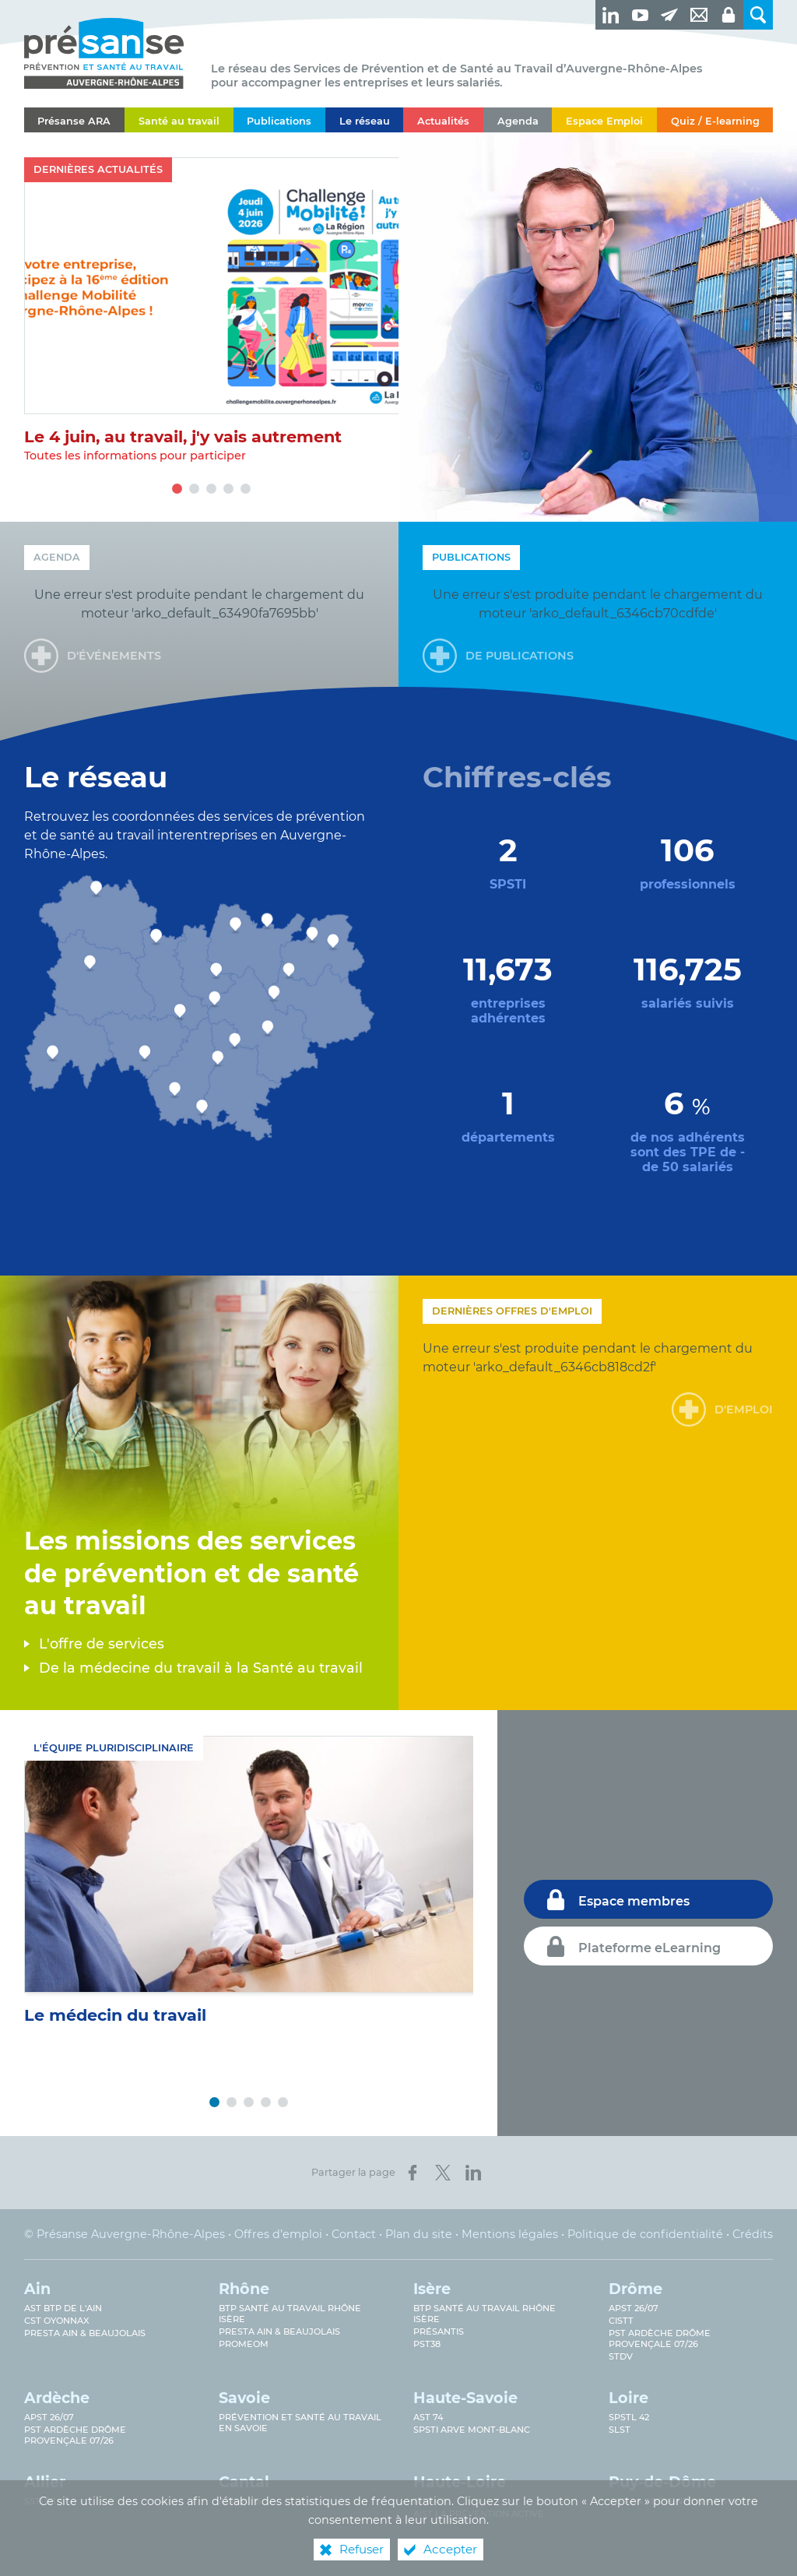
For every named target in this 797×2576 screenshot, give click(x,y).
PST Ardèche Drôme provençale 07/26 (660, 2338)
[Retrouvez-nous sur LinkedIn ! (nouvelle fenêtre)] (610, 15)
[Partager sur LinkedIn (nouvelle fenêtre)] (473, 2172)
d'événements (114, 656)
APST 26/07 (633, 2308)
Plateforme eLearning (649, 1948)
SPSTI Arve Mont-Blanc (471, 2429)
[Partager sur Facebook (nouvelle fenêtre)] (412, 2172)
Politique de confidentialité (645, 2234)
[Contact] (699, 15)
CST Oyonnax (57, 2320)
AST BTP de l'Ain (63, 2308)
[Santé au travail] (179, 119)
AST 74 (428, 2417)
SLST (619, 2429)
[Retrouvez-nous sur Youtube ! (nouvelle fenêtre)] (640, 15)
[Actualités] (443, 119)
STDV (621, 2356)
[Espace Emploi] (604, 119)
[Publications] (279, 119)
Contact (354, 2234)
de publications (519, 656)
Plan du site (418, 2234)
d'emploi (743, 1409)
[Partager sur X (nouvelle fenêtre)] (443, 2172)
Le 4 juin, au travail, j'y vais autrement (183, 436)
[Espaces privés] (728, 15)
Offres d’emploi (278, 2234)
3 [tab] (211, 489)
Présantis (438, 2331)
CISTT (621, 2320)
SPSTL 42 (629, 2417)
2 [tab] (194, 489)
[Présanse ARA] (74, 119)
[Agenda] (517, 119)
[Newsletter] (669, 15)
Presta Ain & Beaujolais (85, 2333)
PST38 (427, 2343)
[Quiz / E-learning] (715, 119)
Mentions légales (510, 2234)
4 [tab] (228, 489)
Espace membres (634, 1901)
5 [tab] (245, 489)
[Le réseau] (364, 119)
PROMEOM (244, 2343)
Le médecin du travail (115, 2015)
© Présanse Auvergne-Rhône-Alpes (124, 2234)
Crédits (752, 2234)
